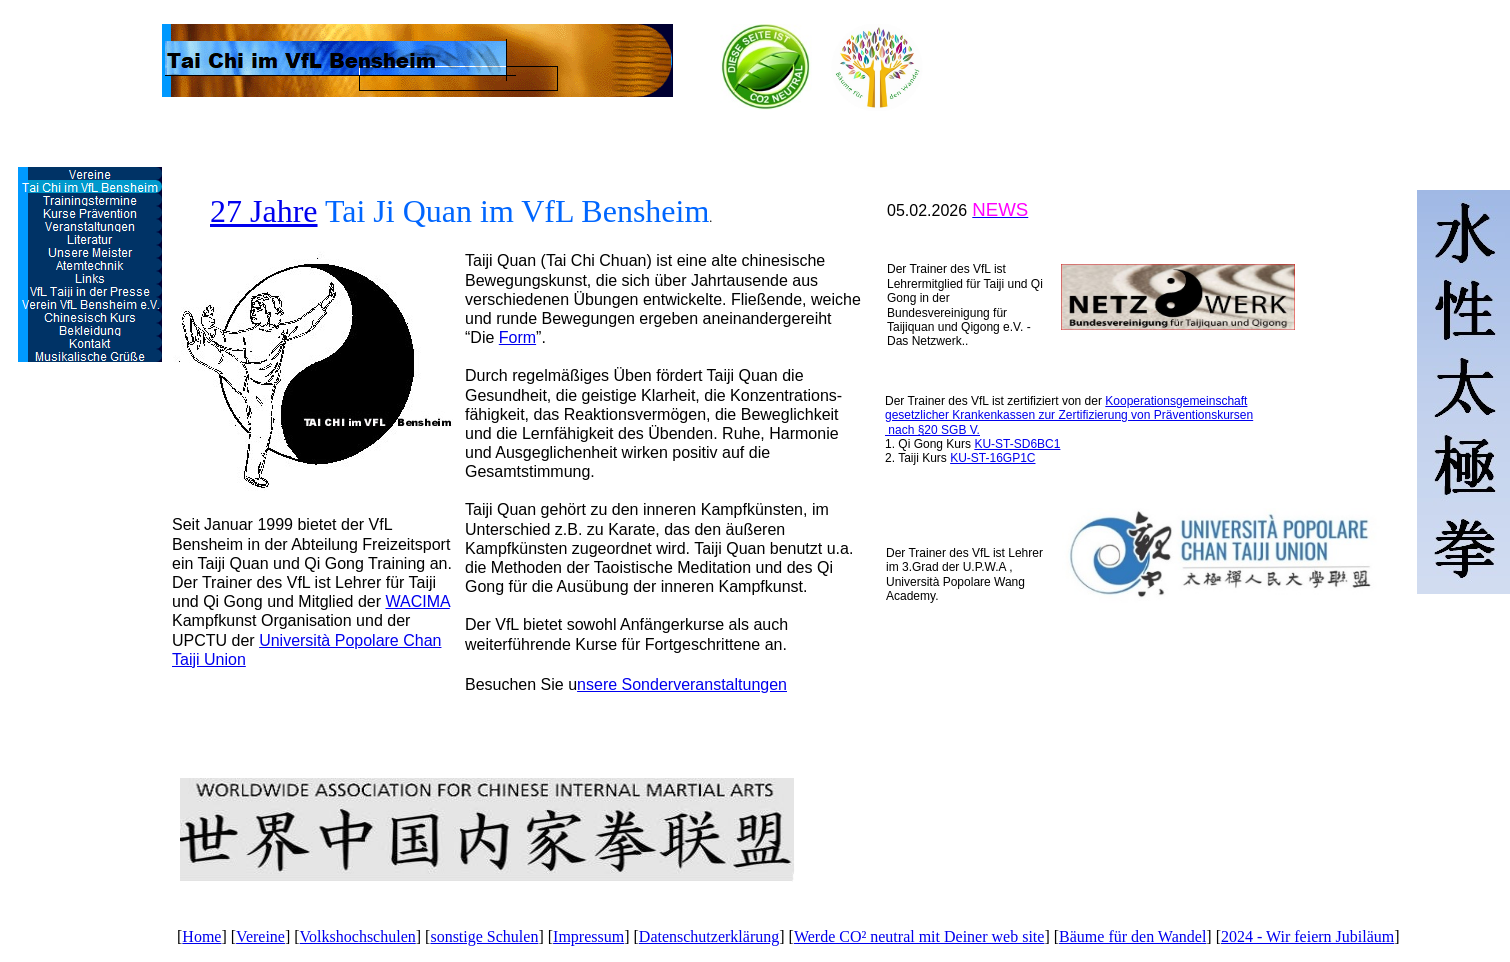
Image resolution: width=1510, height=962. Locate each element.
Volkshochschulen (358, 936)
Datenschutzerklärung (709, 936)
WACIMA (417, 601)
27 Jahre (264, 211)
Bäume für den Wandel (1132, 936)
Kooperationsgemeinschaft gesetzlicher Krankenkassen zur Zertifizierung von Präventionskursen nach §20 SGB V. (1069, 415)
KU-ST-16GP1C (992, 458)
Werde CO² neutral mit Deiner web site (919, 936)
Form (517, 337)
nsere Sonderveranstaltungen (682, 684)
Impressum (588, 936)
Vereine (260, 936)
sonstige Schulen (484, 936)
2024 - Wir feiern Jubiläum (1307, 936)
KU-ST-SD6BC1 (1017, 444)
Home (201, 936)
